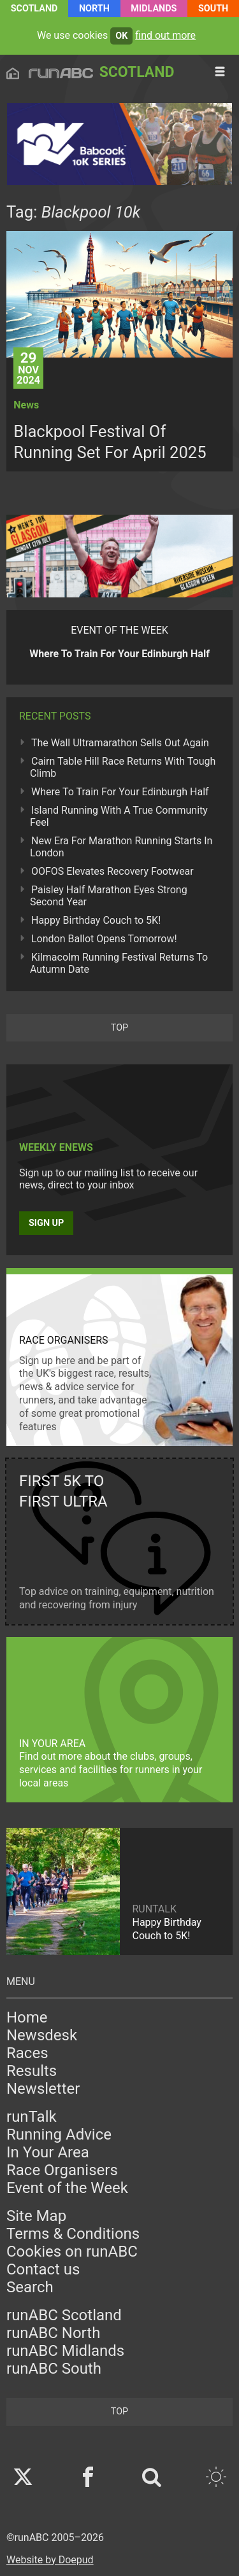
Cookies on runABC (72, 2251)
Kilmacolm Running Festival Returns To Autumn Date (119, 963)
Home (27, 2017)
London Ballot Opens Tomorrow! (104, 939)
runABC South (53, 2369)
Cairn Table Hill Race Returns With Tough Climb (122, 767)
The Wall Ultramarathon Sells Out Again (120, 743)
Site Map (36, 2216)
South (213, 8)
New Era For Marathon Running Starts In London (121, 847)
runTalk (31, 2117)
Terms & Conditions (73, 2234)
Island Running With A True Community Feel (119, 816)
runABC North (53, 2333)
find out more (165, 35)
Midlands (154, 8)
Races (27, 2053)
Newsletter (43, 2089)
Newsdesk (41, 2035)
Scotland (34, 8)
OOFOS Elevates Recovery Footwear (112, 871)
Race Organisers (62, 2170)
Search (30, 2287)
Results (31, 2071)
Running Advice (59, 2134)
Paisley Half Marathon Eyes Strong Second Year (108, 896)
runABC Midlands (65, 2351)
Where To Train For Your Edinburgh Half (120, 792)
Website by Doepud (50, 2560)
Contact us (43, 2269)
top (119, 1027)
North (94, 8)
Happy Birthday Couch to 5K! (96, 920)
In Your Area (47, 2152)
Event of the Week (67, 2188)
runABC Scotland (64, 2315)
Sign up (46, 1223)
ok (121, 36)
